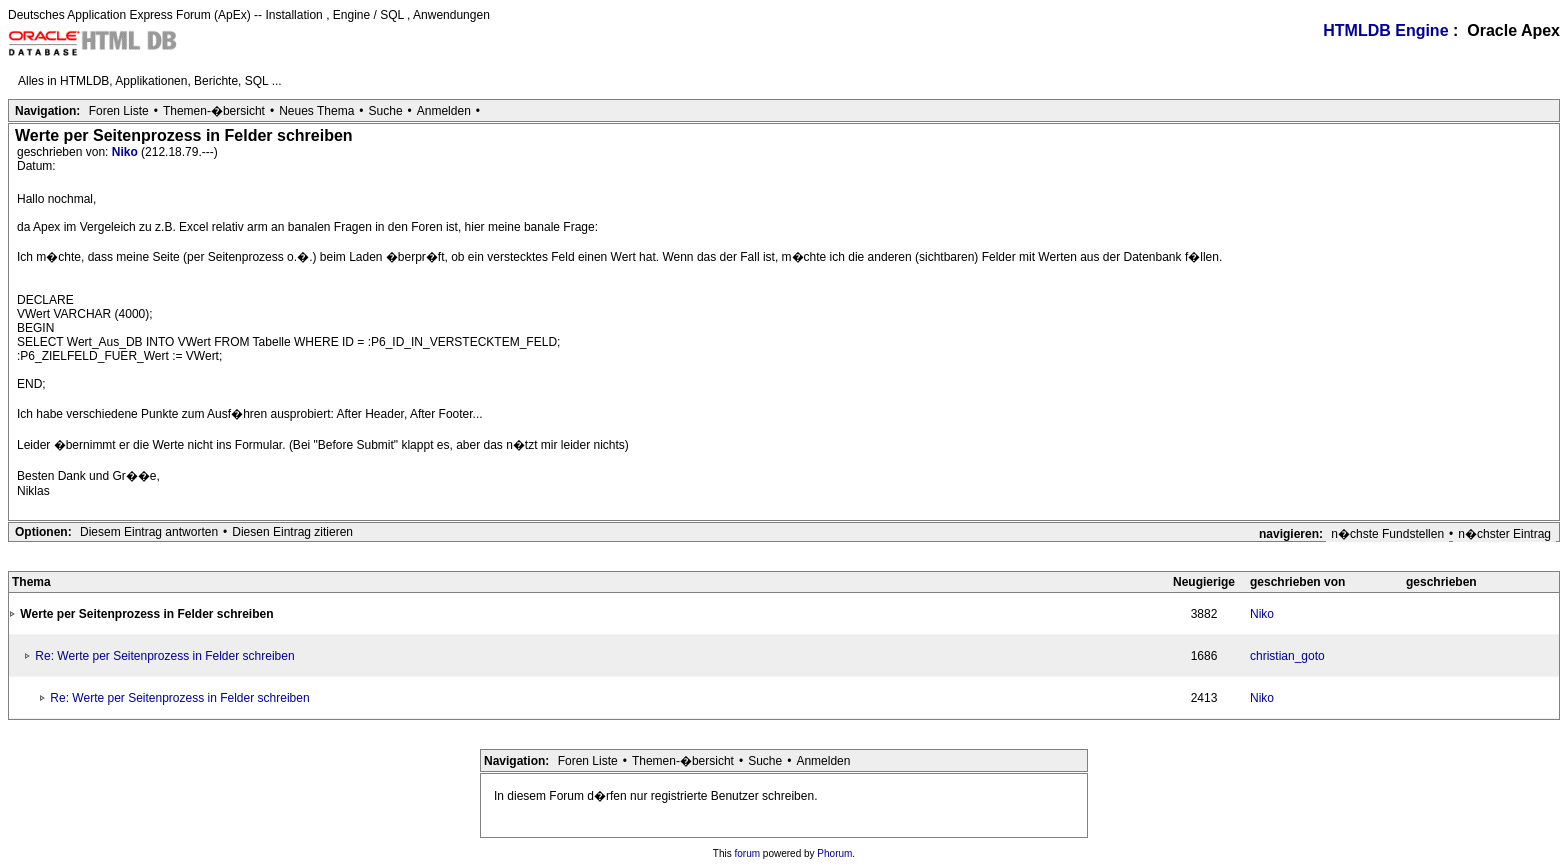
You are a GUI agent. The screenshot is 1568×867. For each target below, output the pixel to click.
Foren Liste (119, 111)
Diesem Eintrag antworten (149, 532)
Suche (386, 111)
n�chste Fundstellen (1387, 534)
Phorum (834, 853)
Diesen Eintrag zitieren (292, 532)
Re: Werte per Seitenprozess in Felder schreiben (164, 656)
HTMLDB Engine (1385, 30)
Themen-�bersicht (214, 111)
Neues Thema (316, 111)
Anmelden (444, 111)
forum (748, 853)
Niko (126, 152)
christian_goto (1287, 656)
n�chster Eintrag (1504, 534)
